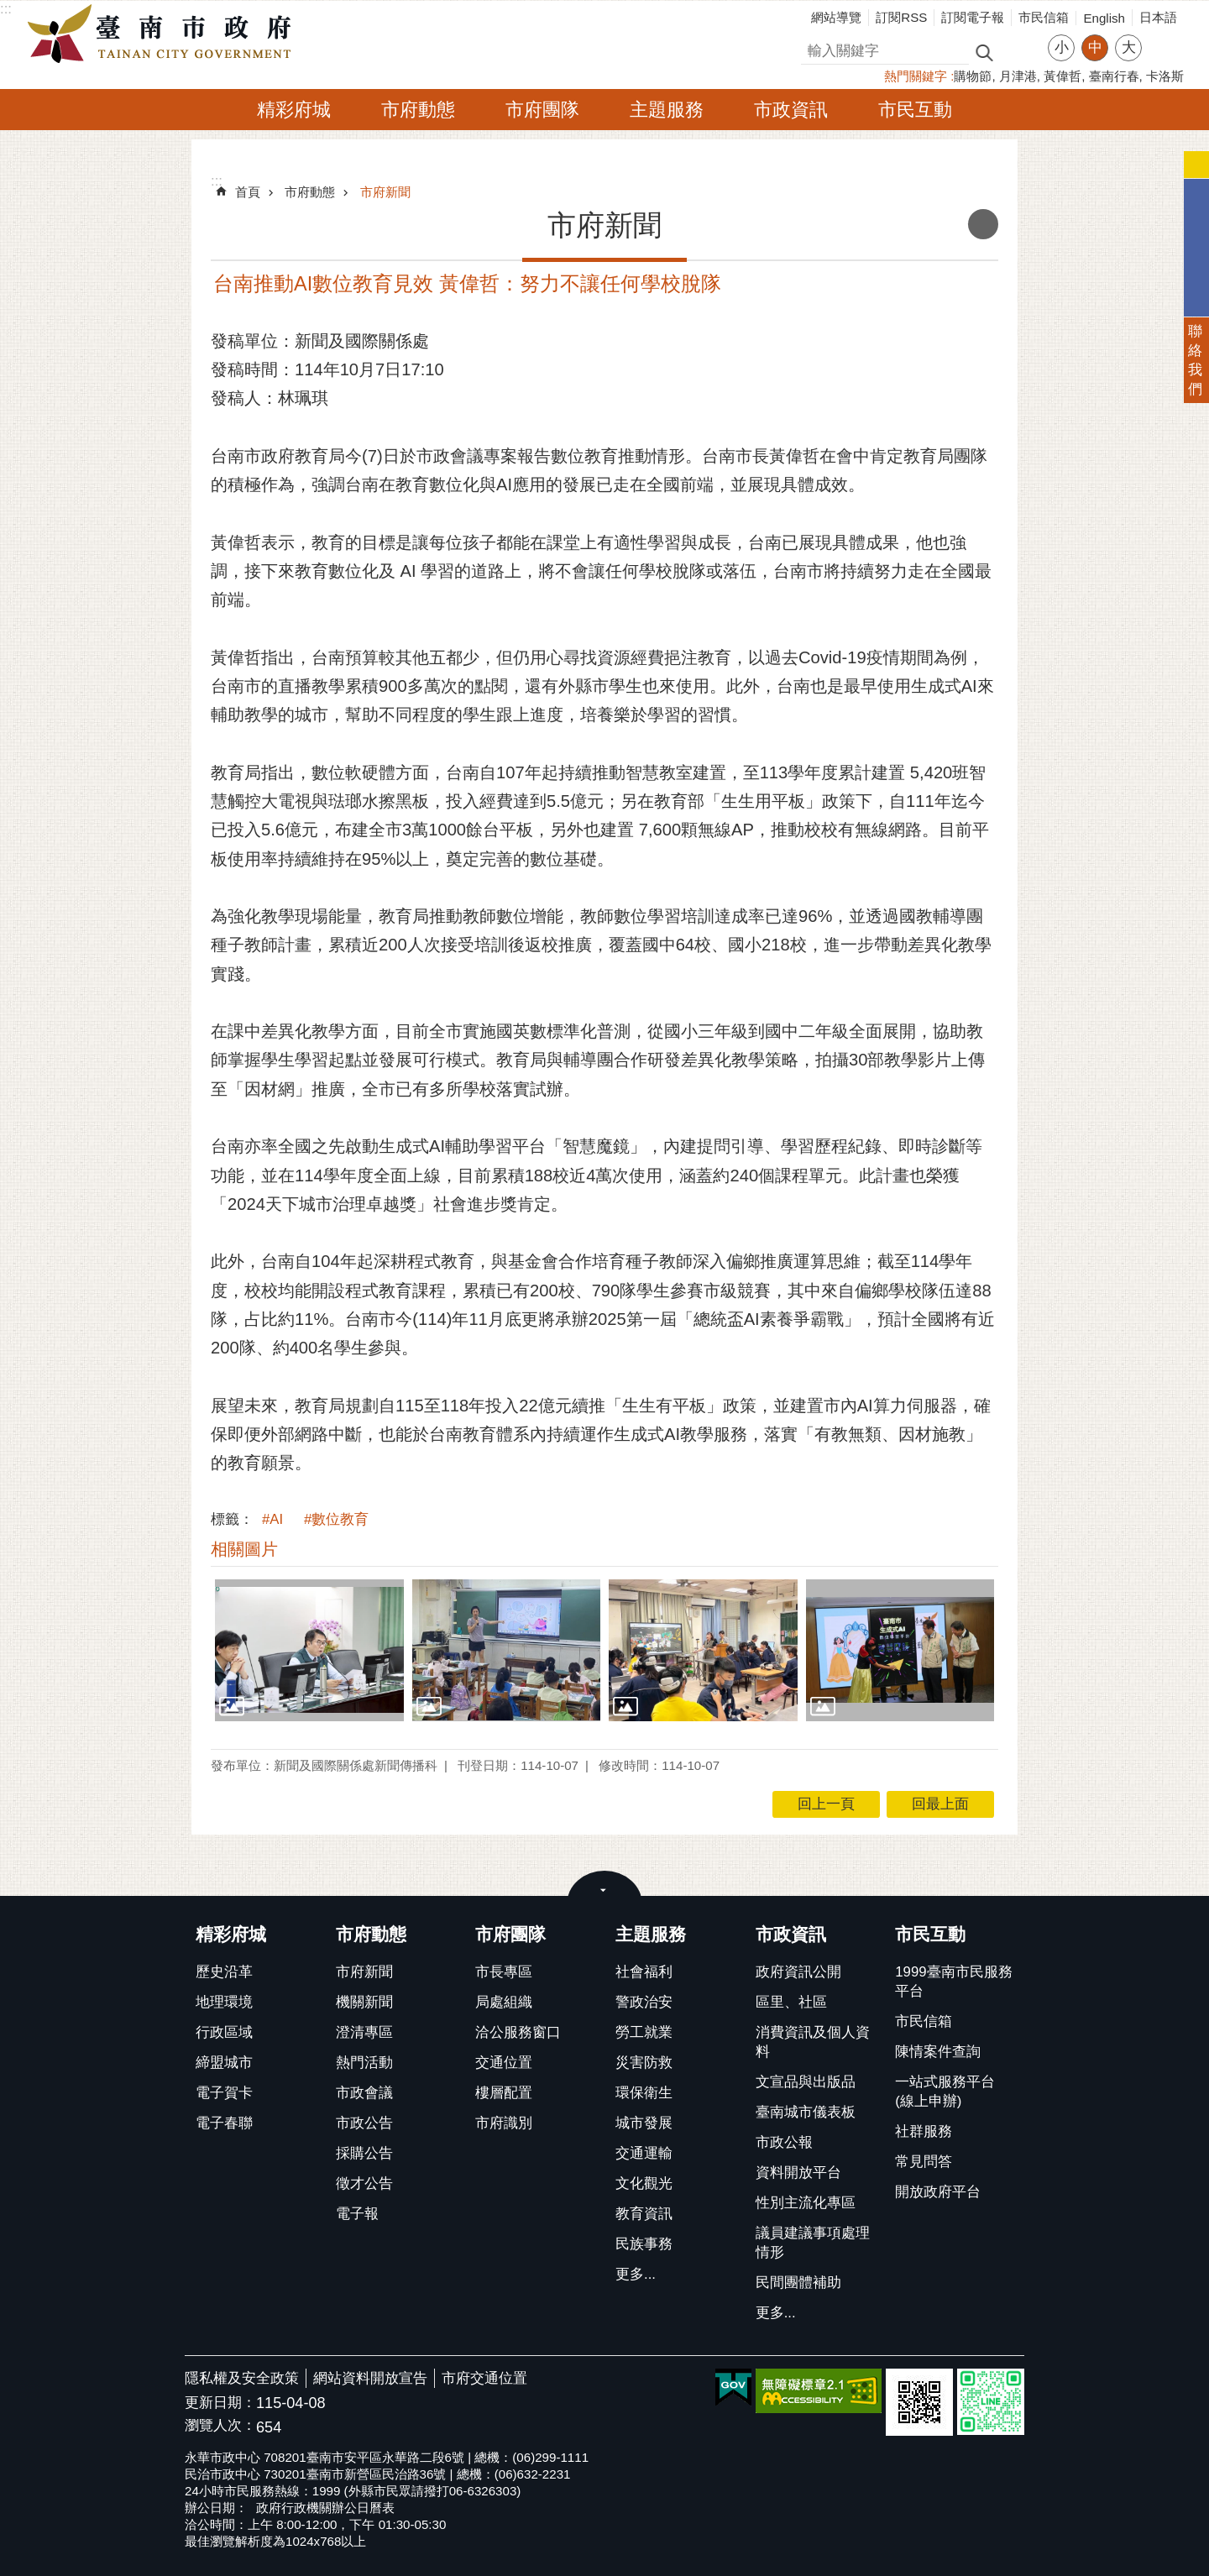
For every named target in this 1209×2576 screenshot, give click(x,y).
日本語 (1158, 17)
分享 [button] (1163, 37)
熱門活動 (364, 2063)
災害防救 (644, 2063)
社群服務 (923, 2131)
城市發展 (644, 2123)
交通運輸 (644, 2153)
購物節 (973, 76)
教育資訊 (644, 2214)
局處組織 (503, 2002)
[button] (309, 1649)
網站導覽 (836, 17)
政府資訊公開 (798, 1972)
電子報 (357, 2214)
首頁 (247, 192)
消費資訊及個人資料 (813, 2042)
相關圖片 (244, 1549)
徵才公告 (364, 2183)
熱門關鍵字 (915, 76)
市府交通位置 (484, 2378)
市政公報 (784, 2142)
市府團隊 (542, 109)
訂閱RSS (901, 17)
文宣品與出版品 (806, 2082)
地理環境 (224, 2002)
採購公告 (364, 2153)
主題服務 (667, 109)
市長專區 (503, 1972)
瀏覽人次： (220, 2426)
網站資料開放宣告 (370, 2378)
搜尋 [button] (984, 52)
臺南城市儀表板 (806, 2112)
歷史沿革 (224, 1972)
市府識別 (503, 2123)
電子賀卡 (224, 2093)
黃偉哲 (1062, 76)
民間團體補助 (798, 2283)
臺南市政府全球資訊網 (164, 34)
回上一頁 (826, 1804)
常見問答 (923, 2162)
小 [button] (1062, 47)
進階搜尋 (1020, 51)
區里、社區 (791, 2002)
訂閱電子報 (972, 17)
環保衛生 (644, 2093)
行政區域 (224, 2032)
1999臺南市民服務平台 (953, 1981)
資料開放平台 (798, 2173)
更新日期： (220, 2403)
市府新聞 (385, 192)
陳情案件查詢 (938, 2052)
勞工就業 (644, 2032)
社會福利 (644, 1972)
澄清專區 (364, 2032)
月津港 (1018, 76)
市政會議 (364, 2093)
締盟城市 (224, 2063)
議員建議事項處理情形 (813, 2242)
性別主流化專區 (806, 2203)
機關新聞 (364, 2002)
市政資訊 (791, 109)
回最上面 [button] (940, 1804)
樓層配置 (503, 2093)
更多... (635, 2274)
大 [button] (1129, 47)
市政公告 (364, 2123)
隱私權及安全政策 (242, 2378)
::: (6, 9)
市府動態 (418, 109)
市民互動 (915, 109)
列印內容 (983, 224)
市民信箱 (1043, 17)
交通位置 (503, 2063)
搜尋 (815, 48)
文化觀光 (644, 2183)
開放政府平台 (938, 2192)
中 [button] (1095, 47)
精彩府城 (294, 109)
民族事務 (644, 2244)
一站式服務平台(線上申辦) (945, 2091)
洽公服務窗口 (518, 2032)
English (1104, 18)
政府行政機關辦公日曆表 (325, 2507)
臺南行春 (1114, 76)
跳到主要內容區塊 (8, 8)
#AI (272, 1519)
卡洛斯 (1165, 76)
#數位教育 (336, 1519)
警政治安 (644, 2002)
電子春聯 (224, 2123)
